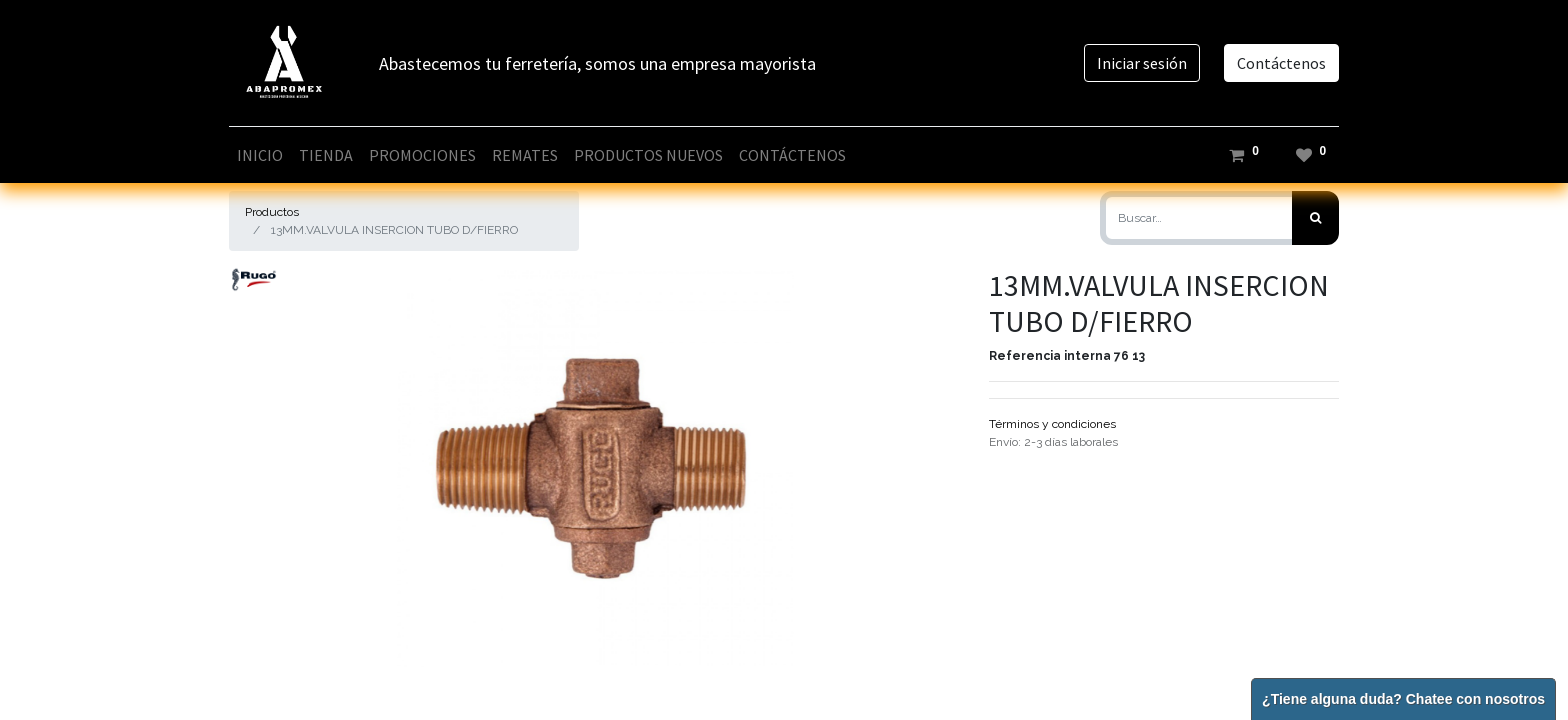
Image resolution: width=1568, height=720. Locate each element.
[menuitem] (260, 155)
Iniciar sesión (1142, 63)
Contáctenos (1281, 63)
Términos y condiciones (1052, 424)
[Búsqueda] (1315, 218)
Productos (272, 212)
